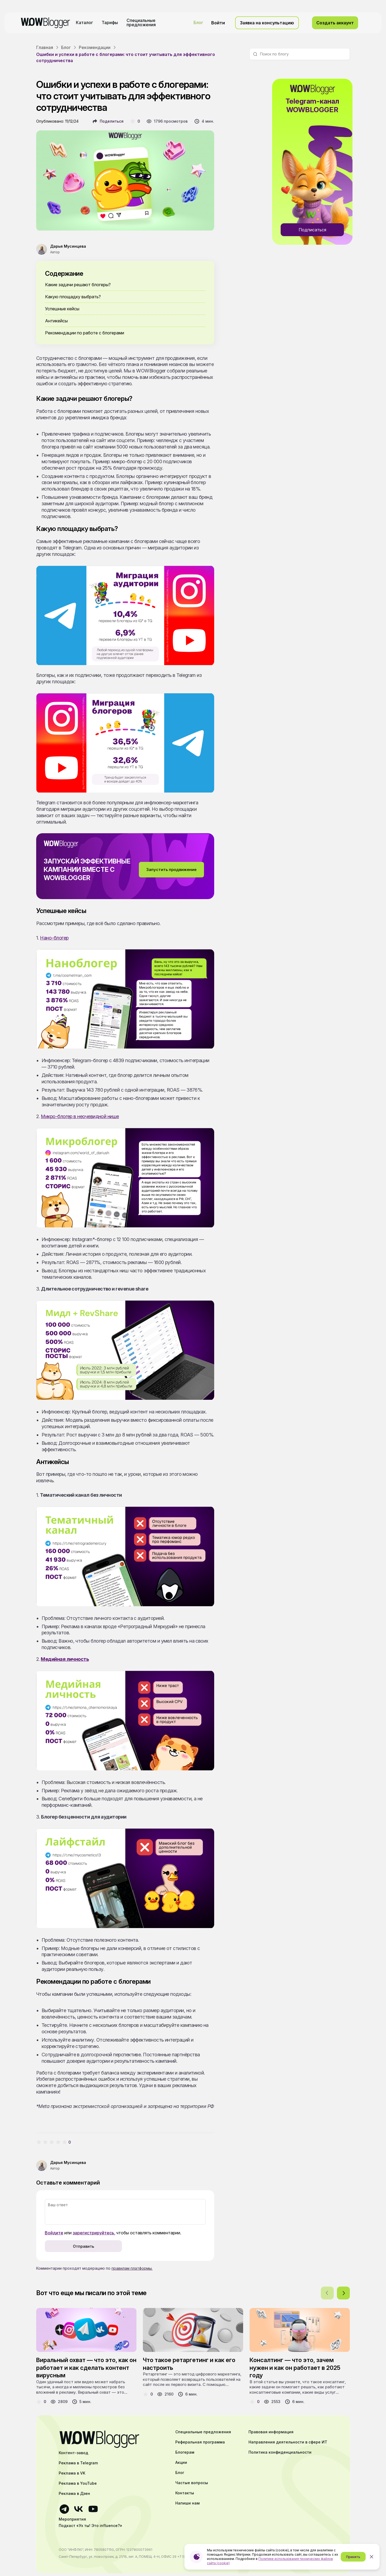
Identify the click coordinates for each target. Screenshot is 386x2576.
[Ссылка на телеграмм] (64, 2509)
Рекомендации (94, 47)
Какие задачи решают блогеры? (78, 284)
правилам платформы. (132, 2268)
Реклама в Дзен (74, 2493)
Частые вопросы (191, 2483)
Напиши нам (187, 2503)
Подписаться (312, 229)
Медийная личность (65, 1659)
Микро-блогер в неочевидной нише (80, 1116)
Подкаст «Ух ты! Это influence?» (90, 2526)
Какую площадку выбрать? (73, 296)
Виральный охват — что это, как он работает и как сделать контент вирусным (86, 2367)
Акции (181, 2462)
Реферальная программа (200, 2442)
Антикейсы (56, 320)
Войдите (54, 2232)
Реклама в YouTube (78, 2483)
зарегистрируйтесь (93, 2232)
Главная (44, 47)
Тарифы (110, 22)
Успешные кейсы (62, 308)
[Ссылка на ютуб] (93, 2509)
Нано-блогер (54, 938)
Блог (198, 22)
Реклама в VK (72, 2473)
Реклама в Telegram (78, 2463)
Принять (353, 2557)
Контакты (184, 2493)
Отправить (83, 2246)
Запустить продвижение (171, 869)
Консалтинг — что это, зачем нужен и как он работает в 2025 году (295, 2367)
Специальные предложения (141, 22)
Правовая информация (271, 2432)
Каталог (84, 22)
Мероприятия (72, 2519)
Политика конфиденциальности (279, 2452)
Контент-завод (73, 2453)
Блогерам (184, 2452)
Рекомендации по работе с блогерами (84, 332)
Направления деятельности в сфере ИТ (287, 2442)
